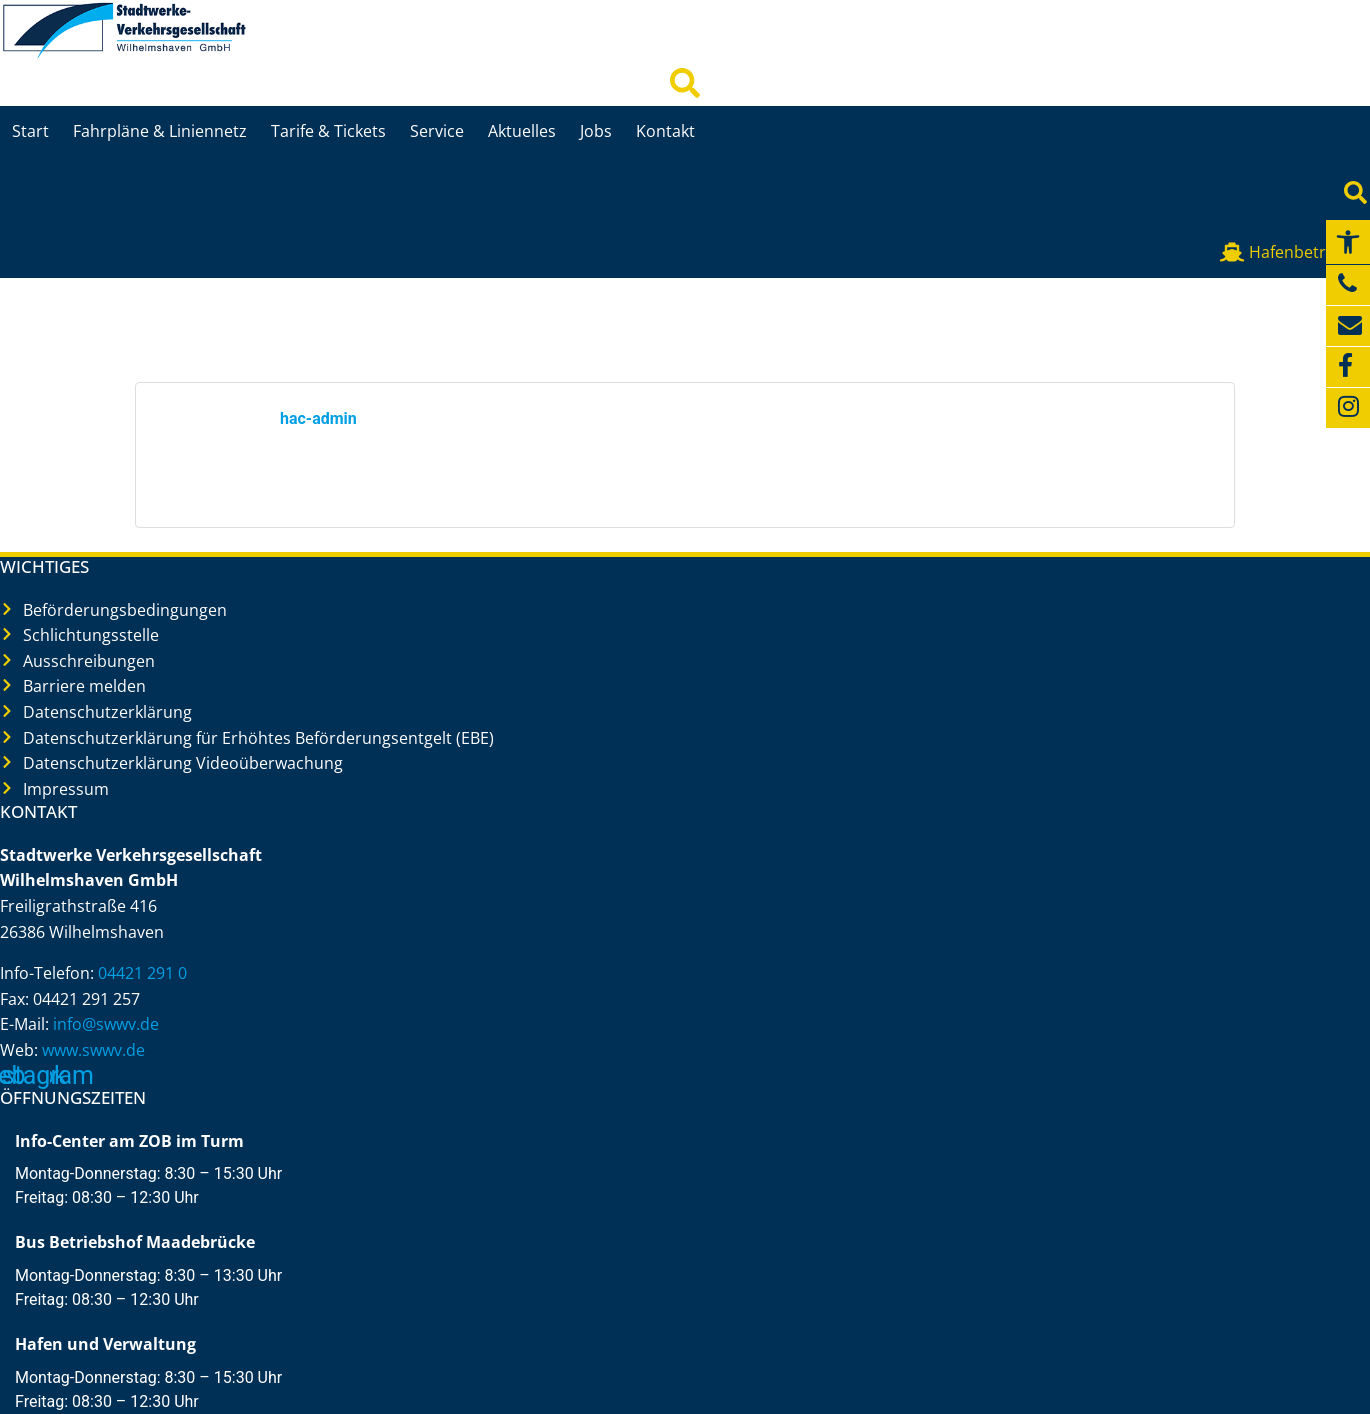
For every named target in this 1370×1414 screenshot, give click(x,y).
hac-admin (318, 418)
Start (30, 131)
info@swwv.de (106, 1024)
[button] (1348, 242)
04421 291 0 (142, 973)
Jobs (596, 131)
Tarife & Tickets (328, 131)
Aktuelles (522, 131)
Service (437, 131)
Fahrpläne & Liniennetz (160, 131)
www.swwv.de (93, 1050)
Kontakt (665, 131)
